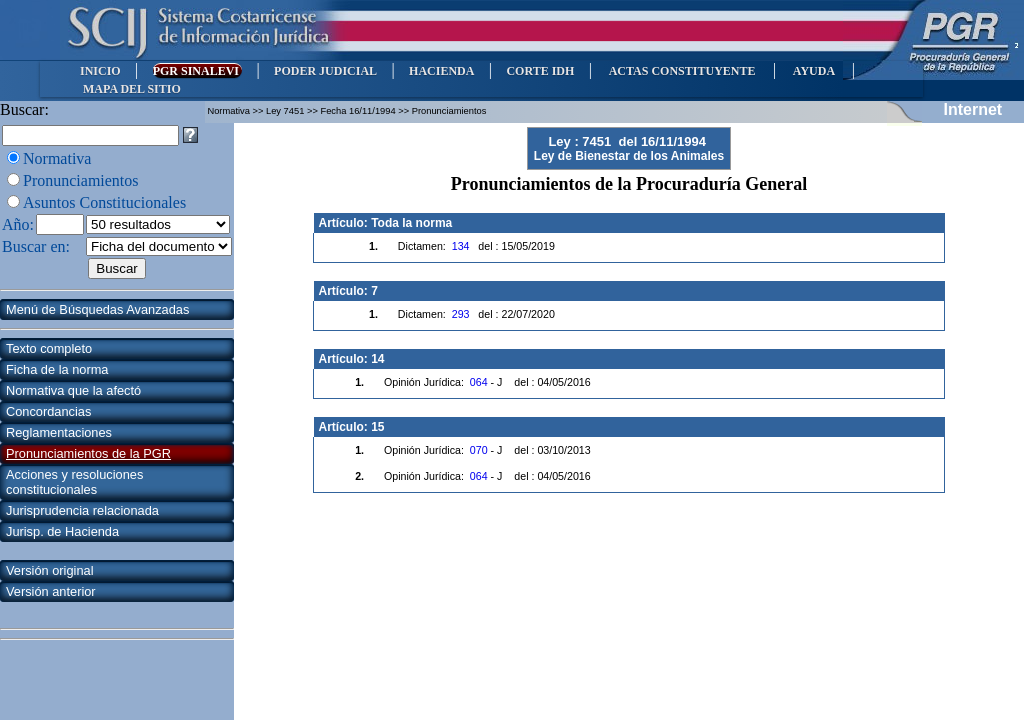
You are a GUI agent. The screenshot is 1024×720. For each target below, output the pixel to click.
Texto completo (49, 348)
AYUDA (813, 71)
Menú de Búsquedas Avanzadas (97, 309)
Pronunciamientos (81, 180)
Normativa (57, 158)
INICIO (100, 71)
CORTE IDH (540, 71)
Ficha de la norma (57, 369)
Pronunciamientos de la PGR (88, 453)
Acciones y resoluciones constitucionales (74, 482)
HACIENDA (441, 71)
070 (479, 450)
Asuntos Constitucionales (104, 202)
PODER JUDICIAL (325, 71)
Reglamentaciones (59, 432)
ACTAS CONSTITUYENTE (682, 71)
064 (479, 382)
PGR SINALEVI (197, 71)
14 (377, 359)
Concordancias (48, 411)
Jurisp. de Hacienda (62, 531)
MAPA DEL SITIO (132, 89)
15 (377, 427)
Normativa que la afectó (73, 390)
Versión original (50, 570)
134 (461, 246)
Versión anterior (51, 591)
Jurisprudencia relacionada (82, 510)
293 (461, 314)
